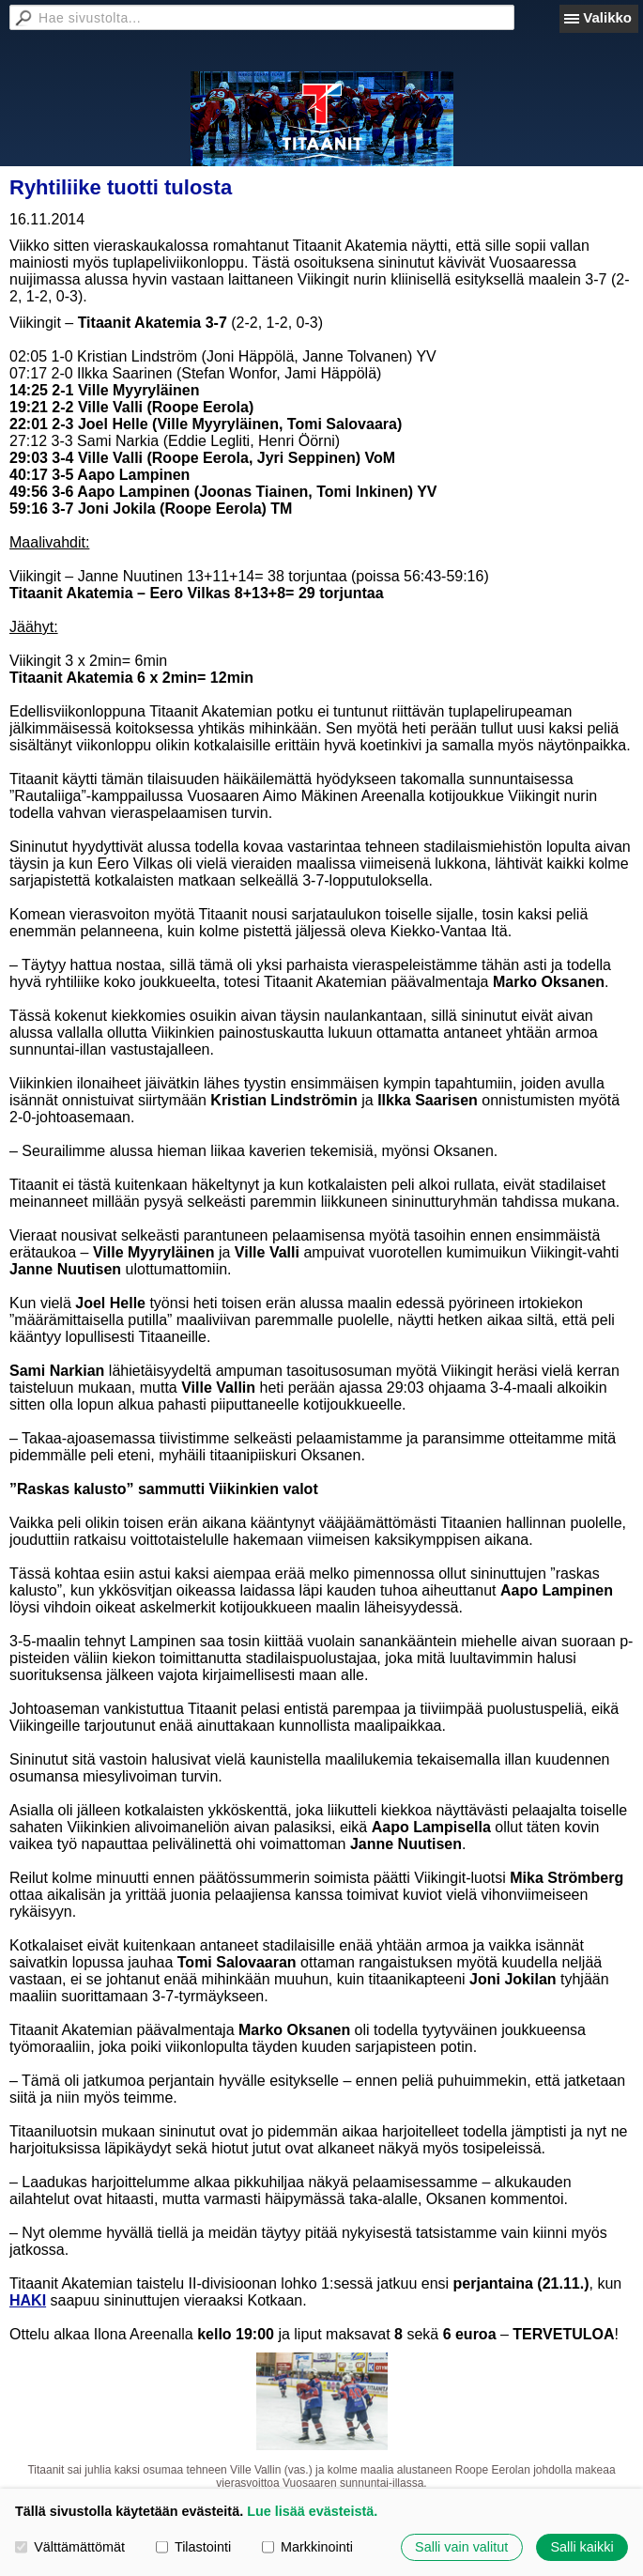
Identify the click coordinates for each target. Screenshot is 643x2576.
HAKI (27, 2300)
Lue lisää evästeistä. (312, 2511)
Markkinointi (307, 2546)
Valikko (607, 17)
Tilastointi (193, 2546)
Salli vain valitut (461, 2546)
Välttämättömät (70, 2546)
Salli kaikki (581, 2546)
